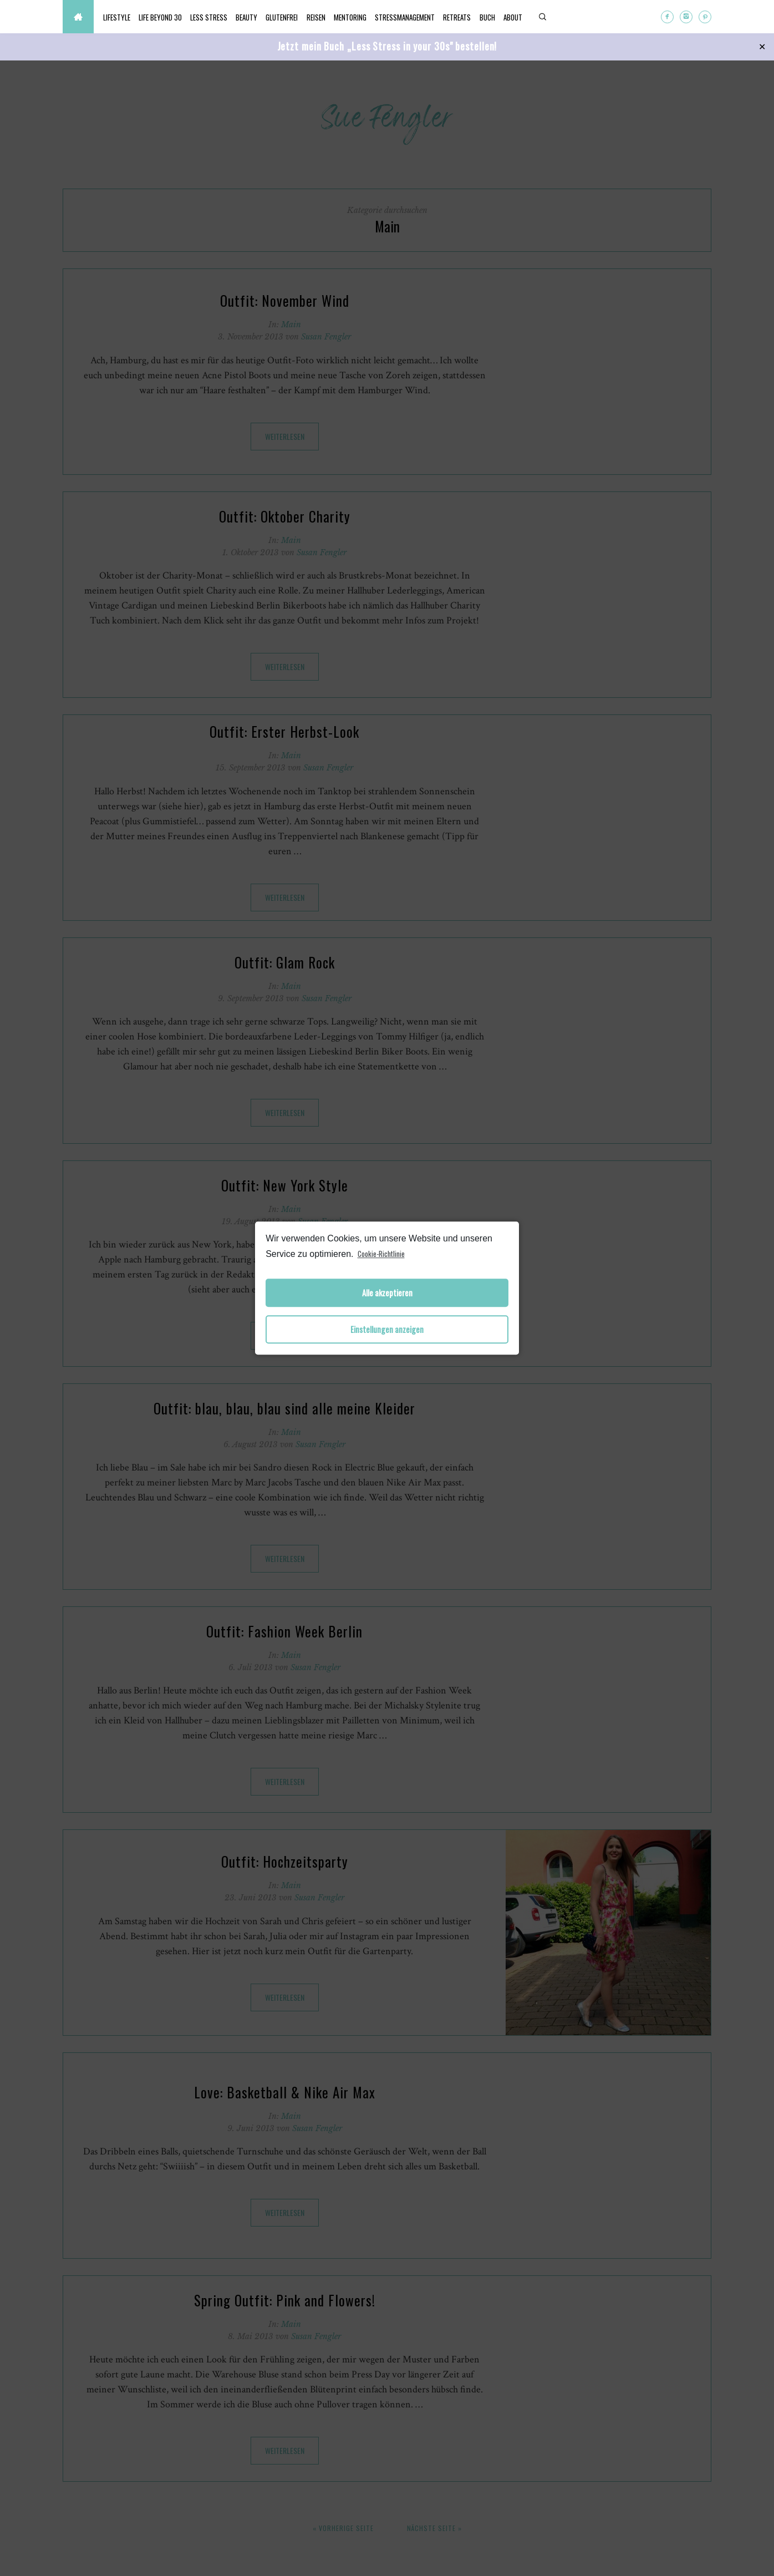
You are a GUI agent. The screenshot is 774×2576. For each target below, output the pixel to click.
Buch (554, 17)
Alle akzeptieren (387, 1293)
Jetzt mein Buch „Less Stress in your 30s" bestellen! (387, 46)
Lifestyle (120, 17)
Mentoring (396, 17)
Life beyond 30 (170, 17)
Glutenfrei (314, 17)
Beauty (271, 17)
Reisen (354, 17)
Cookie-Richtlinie (381, 1253)
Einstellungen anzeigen (387, 1329)
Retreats (517, 17)
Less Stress (226, 17)
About (587, 17)
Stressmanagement (458, 17)
